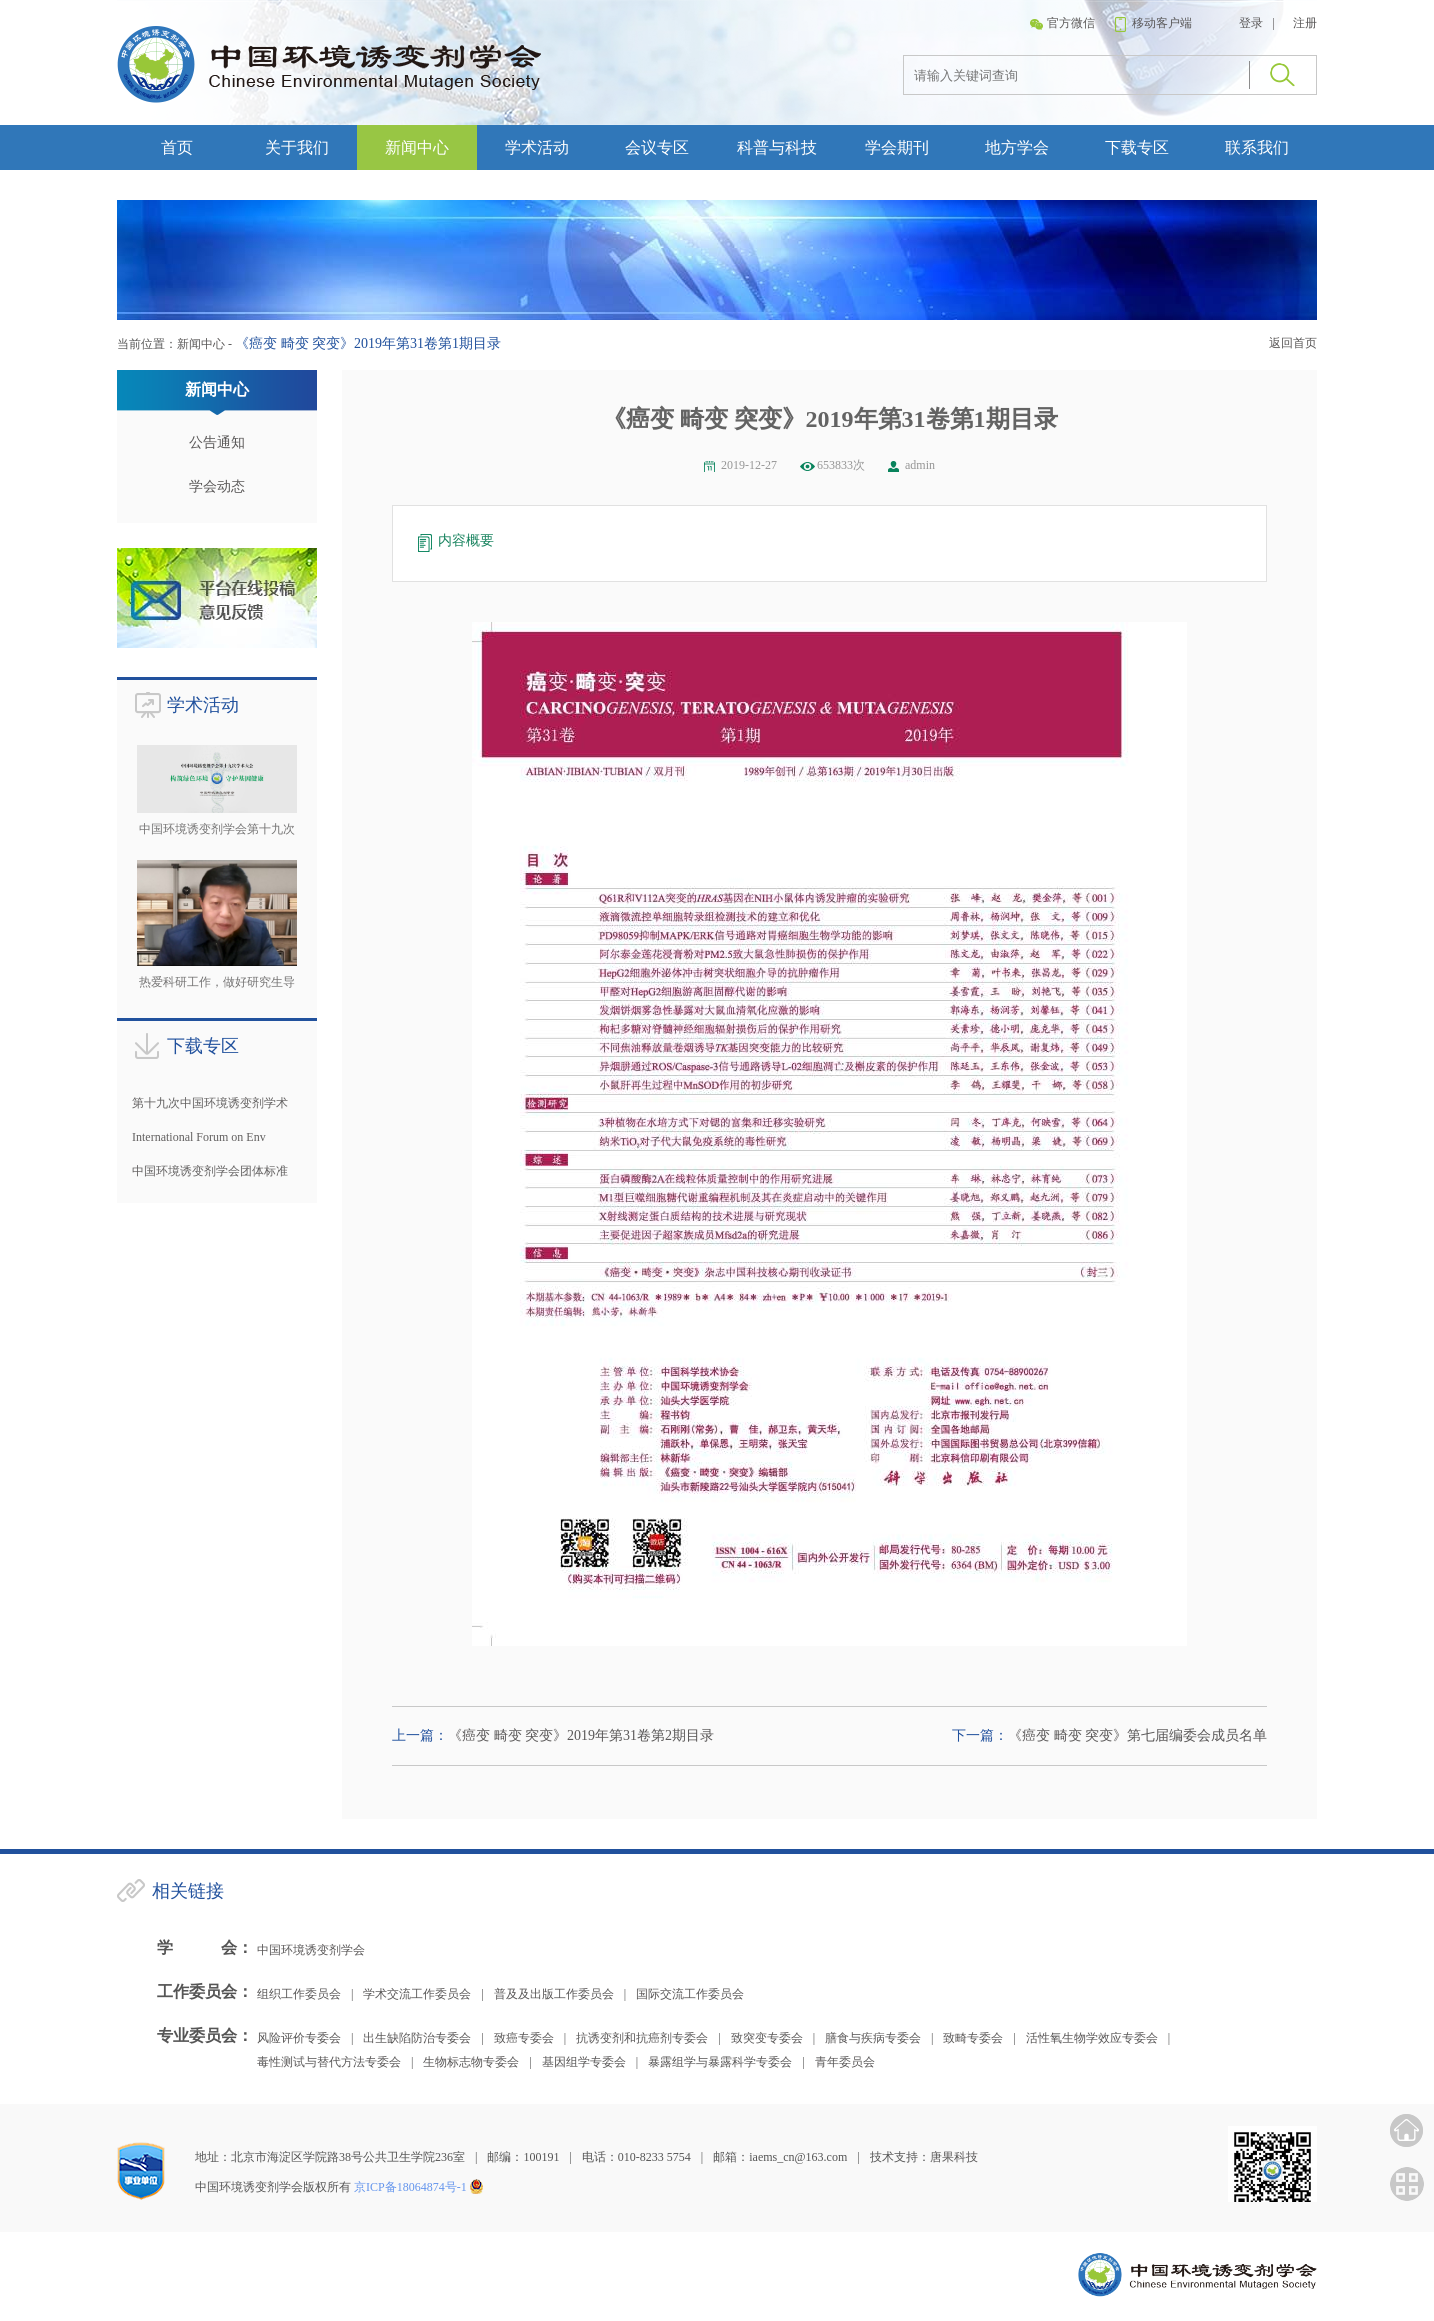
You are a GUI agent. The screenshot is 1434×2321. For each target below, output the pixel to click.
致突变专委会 (767, 2038)
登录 (1251, 23)
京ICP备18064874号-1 (410, 2187)
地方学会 (1017, 147)
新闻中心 (417, 147)
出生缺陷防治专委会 (417, 2038)
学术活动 (537, 147)
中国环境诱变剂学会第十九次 (217, 829)
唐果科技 (954, 2157)
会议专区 (657, 147)
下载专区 (1137, 147)
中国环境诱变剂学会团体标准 (210, 1171)
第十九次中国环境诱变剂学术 (210, 1103)
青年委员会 (845, 2062)
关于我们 (297, 147)
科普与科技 (777, 147)
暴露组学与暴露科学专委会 (720, 2062)
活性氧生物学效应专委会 (1092, 2038)
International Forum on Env (199, 1137)
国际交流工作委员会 (690, 1994)
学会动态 (217, 486)
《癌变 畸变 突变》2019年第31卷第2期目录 (581, 1735)
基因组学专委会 (584, 2062)
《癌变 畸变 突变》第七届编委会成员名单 (1137, 1735)
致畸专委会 (973, 2038)
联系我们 (1257, 147)
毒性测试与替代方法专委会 (329, 2062)
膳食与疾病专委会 (873, 2038)
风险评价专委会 (299, 2038)
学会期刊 (897, 147)
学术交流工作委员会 (417, 1994)
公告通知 (217, 442)
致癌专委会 (524, 2038)
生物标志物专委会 (471, 2062)
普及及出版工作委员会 (554, 1994)
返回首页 (1293, 343)
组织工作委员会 (299, 1994)
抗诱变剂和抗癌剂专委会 (642, 2038)
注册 (1305, 23)
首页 (177, 147)
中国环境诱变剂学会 (311, 1950)
